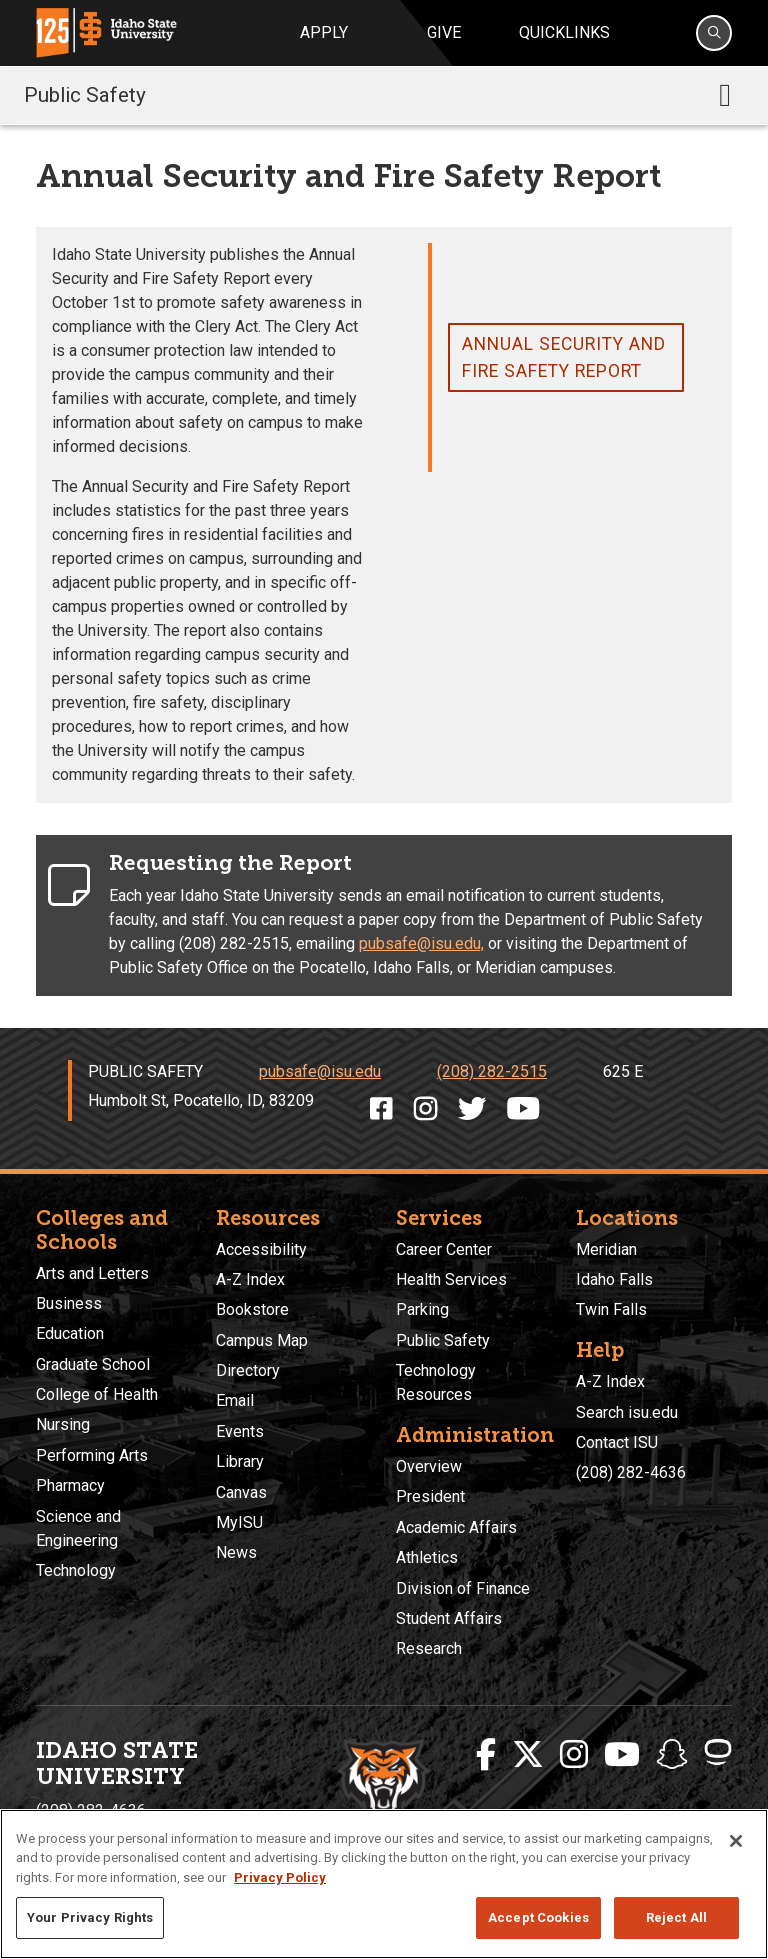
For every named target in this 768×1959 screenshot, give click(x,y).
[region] (384, 1884)
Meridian (606, 1249)
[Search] (714, 33)
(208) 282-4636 (631, 1472)
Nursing (63, 1424)
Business (69, 1303)
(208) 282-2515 (492, 1071)
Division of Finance (463, 1588)
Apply (324, 32)
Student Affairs (449, 1618)
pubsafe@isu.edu (320, 1071)
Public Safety (85, 95)
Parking (422, 1309)
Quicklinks (564, 32)
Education (70, 1333)
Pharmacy (70, 1485)
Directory (248, 1370)
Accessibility (261, 1249)
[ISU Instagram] (574, 1755)
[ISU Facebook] (486, 1755)
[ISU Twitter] (528, 1755)
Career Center (444, 1249)
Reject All (676, 1917)
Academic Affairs (456, 1527)
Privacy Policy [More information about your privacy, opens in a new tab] (280, 1877)
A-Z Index (250, 1279)
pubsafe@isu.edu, (421, 943)
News (236, 1552)
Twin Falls (611, 1309)
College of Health (97, 1394)
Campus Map (262, 1340)
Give (444, 32)
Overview (429, 1466)
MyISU (239, 1522)
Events (240, 1431)
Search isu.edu (627, 1412)
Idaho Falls (614, 1279)
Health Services (451, 1279)
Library (240, 1461)
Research (429, 1648)
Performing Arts (92, 1455)
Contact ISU (617, 1442)
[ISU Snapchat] (672, 1755)
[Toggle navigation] (725, 95)
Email (235, 1400)
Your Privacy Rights (90, 1917)
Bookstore (252, 1309)
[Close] (736, 1841)
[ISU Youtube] (622, 1755)
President (430, 1496)
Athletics (427, 1557)
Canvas (241, 1492)
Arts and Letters (92, 1273)
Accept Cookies (538, 1917)
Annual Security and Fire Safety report (564, 357)
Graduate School (93, 1364)
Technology (76, 1570)
